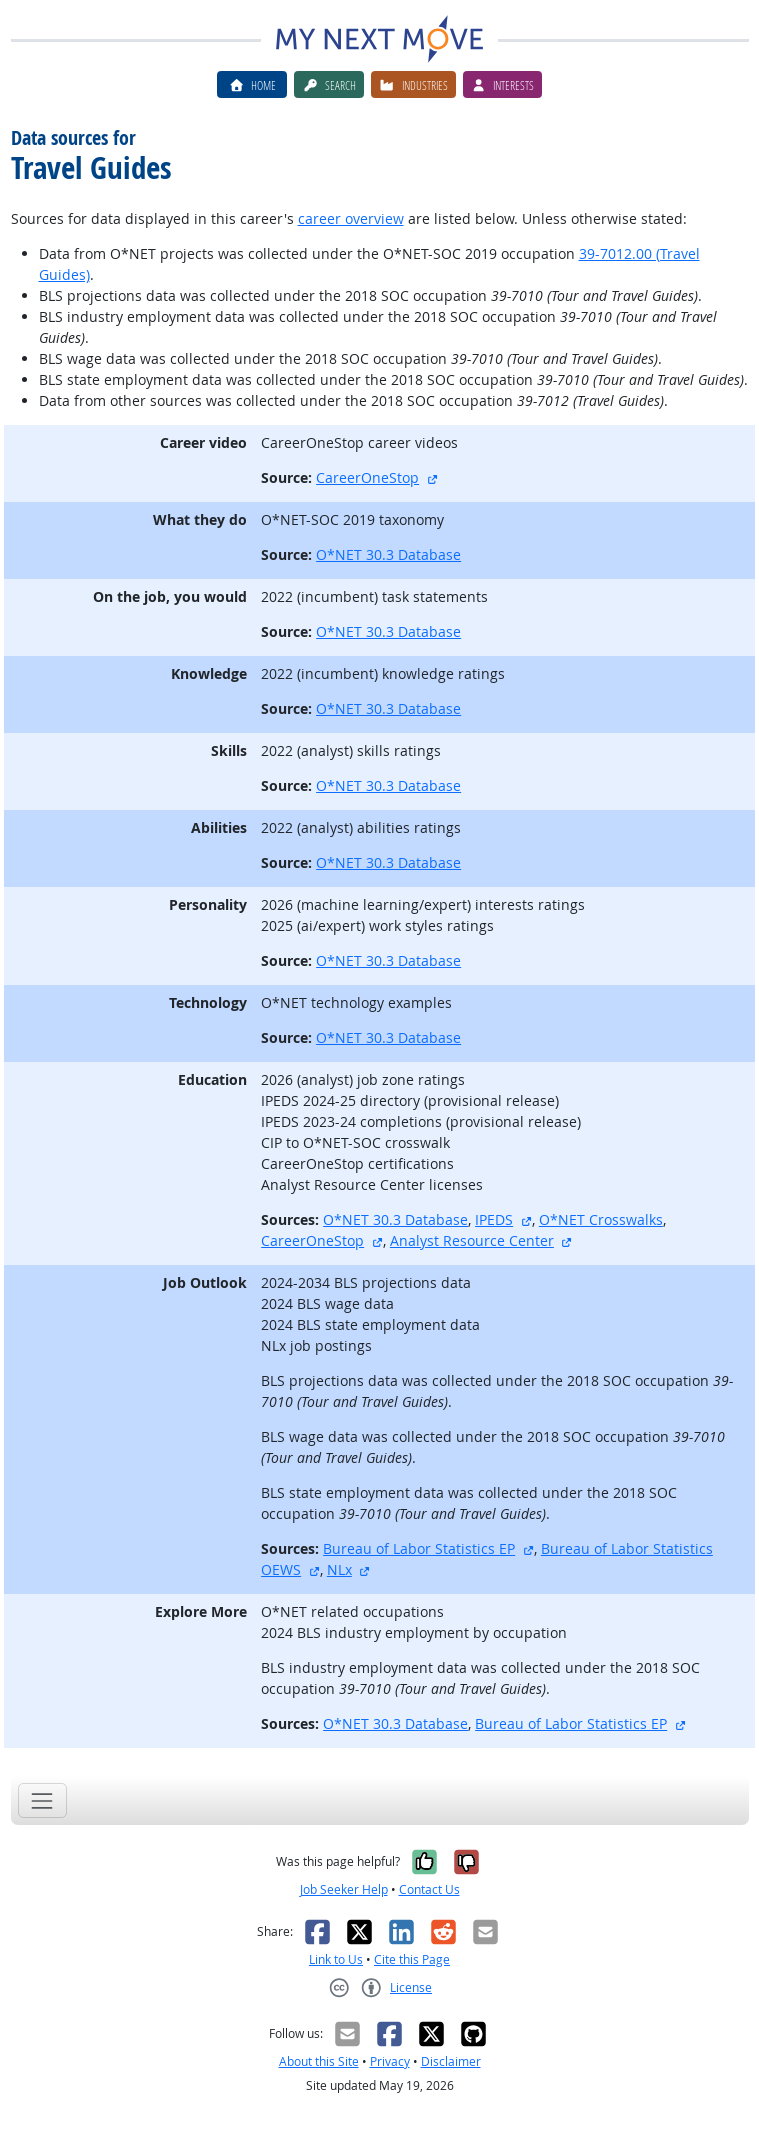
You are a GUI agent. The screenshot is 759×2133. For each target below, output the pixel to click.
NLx (339, 1569)
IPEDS (494, 1219)
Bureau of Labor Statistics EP (419, 1548)
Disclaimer (451, 2061)
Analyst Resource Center (472, 1240)
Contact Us (429, 1889)
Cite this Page (412, 1959)
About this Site (319, 2061)
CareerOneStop (367, 477)
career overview (351, 218)
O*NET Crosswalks (601, 1219)
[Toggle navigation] (42, 1800)
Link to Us (336, 1959)
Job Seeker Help (344, 1889)
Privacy (390, 2061)
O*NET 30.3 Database (388, 554)
